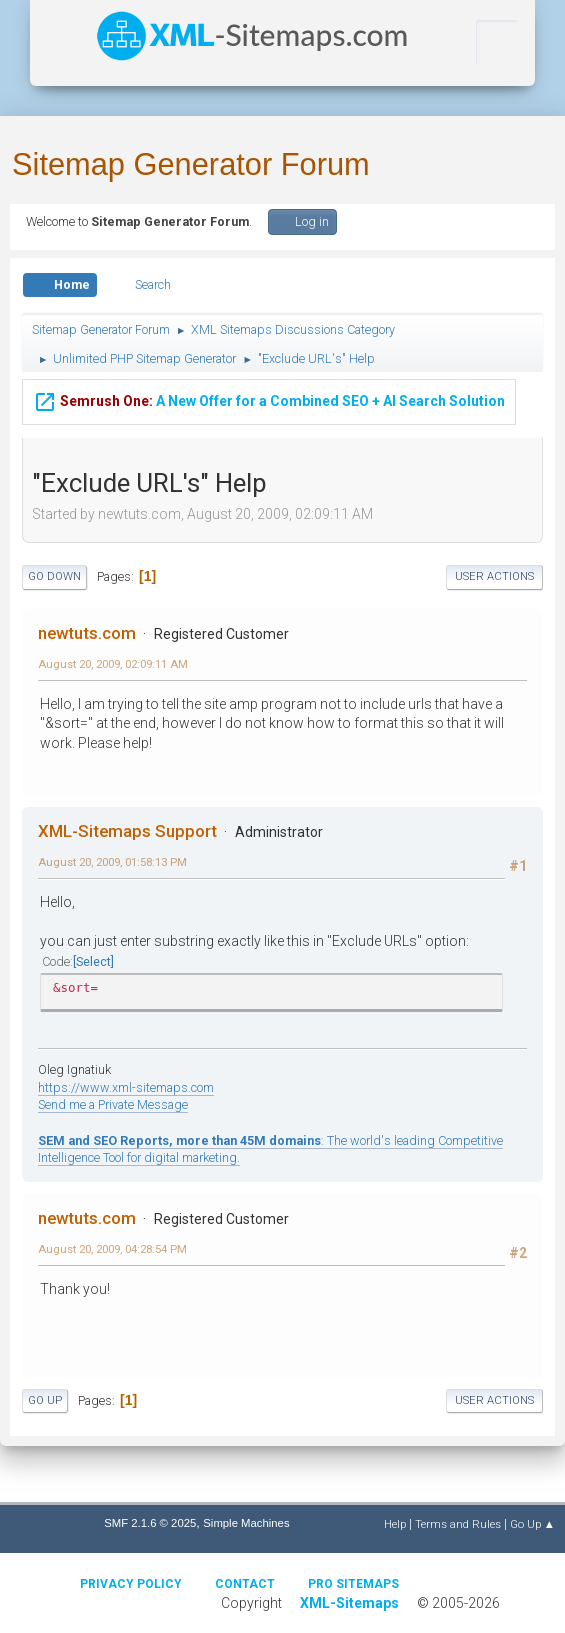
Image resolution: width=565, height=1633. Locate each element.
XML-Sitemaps (349, 1603)
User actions (494, 576)
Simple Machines (246, 1523)
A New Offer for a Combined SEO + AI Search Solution (269, 400)
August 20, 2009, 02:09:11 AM (113, 664)
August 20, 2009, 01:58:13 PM (112, 862)
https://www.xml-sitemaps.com (126, 1087)
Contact (245, 1584)
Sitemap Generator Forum (191, 164)
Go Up (45, 1400)
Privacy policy (131, 1584)
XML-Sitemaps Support (127, 831)
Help (395, 1524)
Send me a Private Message (113, 1104)
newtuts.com (87, 633)
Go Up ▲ (532, 1524)
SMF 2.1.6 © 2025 (150, 1523)
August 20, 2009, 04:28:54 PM (112, 1249)
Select (93, 961)
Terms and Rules (458, 1524)
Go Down (54, 576)
